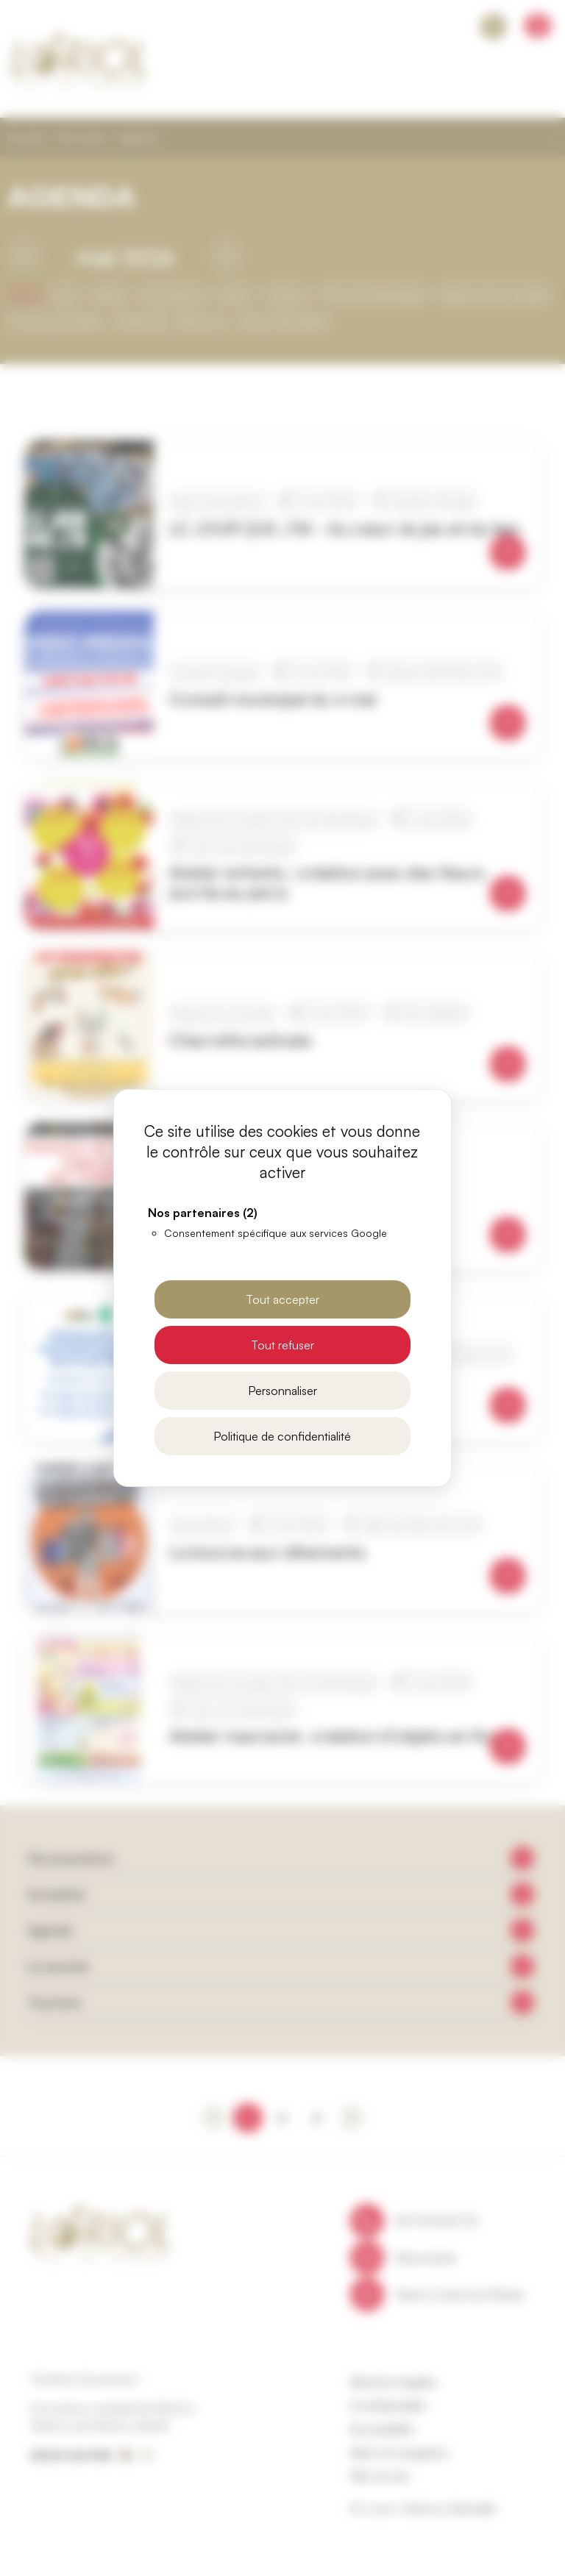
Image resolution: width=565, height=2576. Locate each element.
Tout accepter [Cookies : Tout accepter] (282, 1299)
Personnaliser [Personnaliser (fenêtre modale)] (282, 1390)
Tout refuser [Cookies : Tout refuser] (282, 1345)
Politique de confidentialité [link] (282, 1436)
